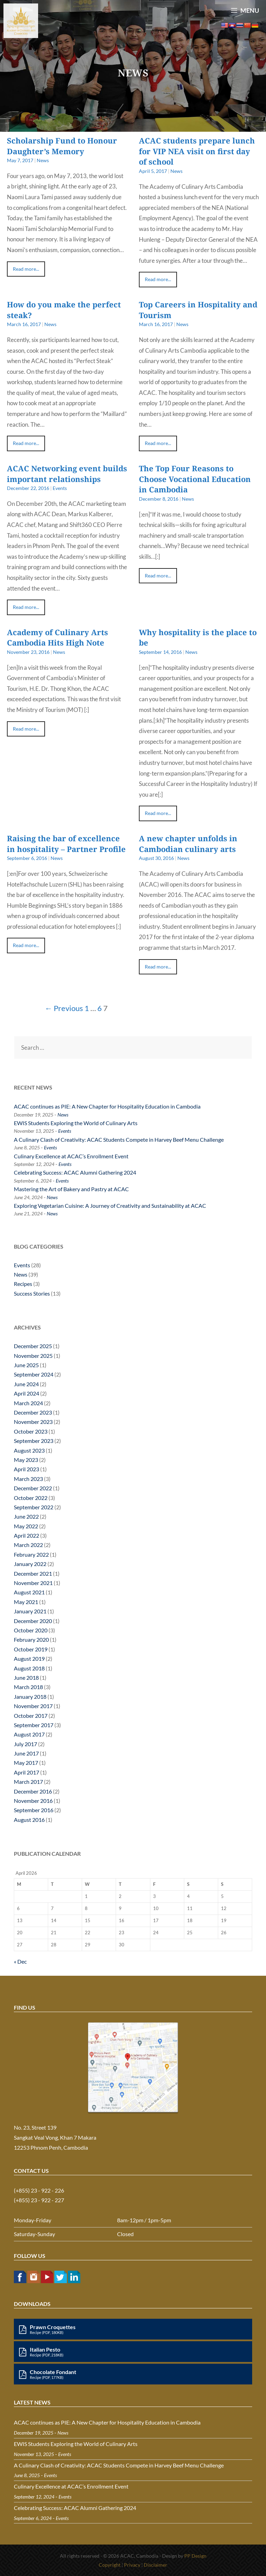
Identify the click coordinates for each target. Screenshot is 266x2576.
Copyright (110, 2565)
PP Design (195, 2556)
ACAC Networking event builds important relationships (67, 473)
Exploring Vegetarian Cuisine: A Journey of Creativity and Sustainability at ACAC (110, 1205)
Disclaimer (155, 2565)
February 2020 (31, 1639)
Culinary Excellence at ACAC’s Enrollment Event (71, 1156)
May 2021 (26, 1602)
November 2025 (33, 1355)
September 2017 (33, 1725)
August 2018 (29, 1668)
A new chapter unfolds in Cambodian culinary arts (188, 843)
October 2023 (30, 1431)
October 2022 (30, 1497)
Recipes (23, 1283)
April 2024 (26, 1393)
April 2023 (26, 1469)
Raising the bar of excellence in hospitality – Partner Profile (66, 843)
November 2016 (33, 1800)
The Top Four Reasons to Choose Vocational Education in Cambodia (195, 479)
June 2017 (26, 1753)
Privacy (132, 2565)
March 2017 (28, 1781)
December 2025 (33, 1346)
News (43, 160)
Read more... (26, 269)
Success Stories (32, 1293)
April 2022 (26, 1535)
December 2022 (33, 1488)
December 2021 (33, 1573)
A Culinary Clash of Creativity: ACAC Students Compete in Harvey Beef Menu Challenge (119, 1139)
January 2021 (30, 1611)
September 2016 (33, 1810)
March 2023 (28, 1478)
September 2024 (33, 1374)
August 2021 (29, 1592)
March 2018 (28, 1687)
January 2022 (30, 1563)
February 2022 (31, 1554)
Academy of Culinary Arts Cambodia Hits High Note (57, 637)
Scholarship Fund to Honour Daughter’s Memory (62, 145)
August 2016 (29, 1819)
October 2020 (30, 1630)
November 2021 (33, 1582)
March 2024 (28, 1403)
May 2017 (26, 1762)
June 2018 (26, 1677)
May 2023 (26, 1459)
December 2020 (33, 1621)
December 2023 (33, 1412)
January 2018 (30, 1696)
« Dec (20, 1961)
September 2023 (33, 1440)
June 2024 (26, 1384)
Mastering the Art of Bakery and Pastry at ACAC (71, 1189)
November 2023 (33, 1421)
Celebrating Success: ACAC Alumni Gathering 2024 (75, 1172)
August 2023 (29, 1450)
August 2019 (29, 1658)
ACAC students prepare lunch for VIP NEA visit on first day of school (197, 151)
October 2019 (30, 1649)
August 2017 (29, 1734)
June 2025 (26, 1365)
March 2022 (28, 1544)
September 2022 (33, 1507)
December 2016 (33, 1791)
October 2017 (30, 1715)
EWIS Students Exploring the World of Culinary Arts (76, 1123)
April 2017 (26, 1772)
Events (60, 488)
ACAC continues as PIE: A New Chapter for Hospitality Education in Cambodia (107, 1106)
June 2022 (26, 1516)
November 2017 (33, 1706)
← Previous (64, 1008)
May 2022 (26, 1526)
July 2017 (25, 1744)
